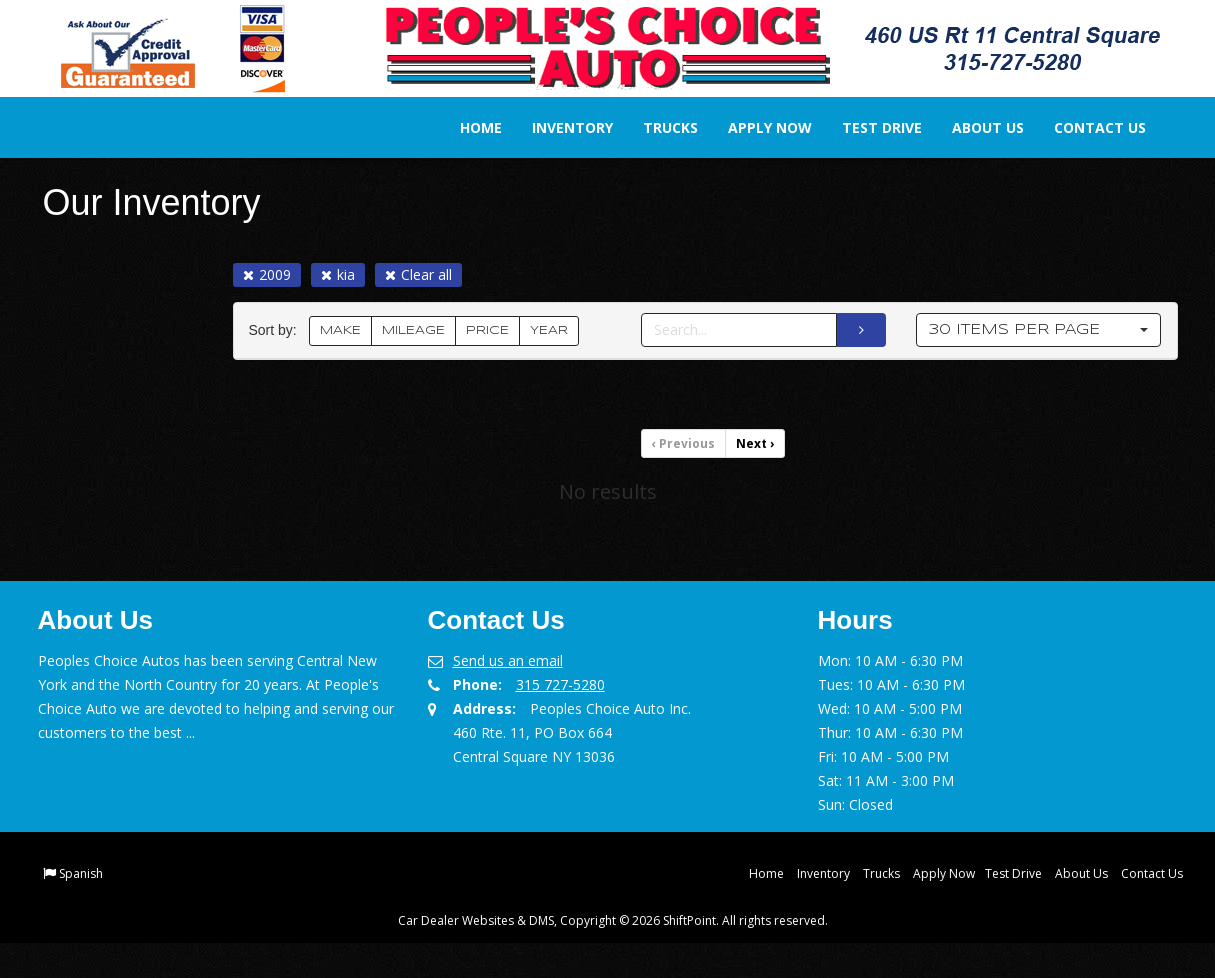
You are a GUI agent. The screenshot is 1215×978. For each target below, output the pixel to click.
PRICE (487, 330)
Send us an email (508, 660)
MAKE (340, 330)
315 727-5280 (560, 684)
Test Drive (869, 127)
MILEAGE (413, 330)
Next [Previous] (755, 443)
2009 (267, 274)
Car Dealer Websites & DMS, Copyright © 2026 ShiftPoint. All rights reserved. (613, 920)
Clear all (418, 274)
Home (468, 127)
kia (338, 274)
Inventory (559, 127)
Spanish (81, 873)
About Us (975, 127)
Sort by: (277, 330)
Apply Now (757, 127)
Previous (683, 443)
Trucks (657, 127)
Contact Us (1087, 127)
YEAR (549, 330)
